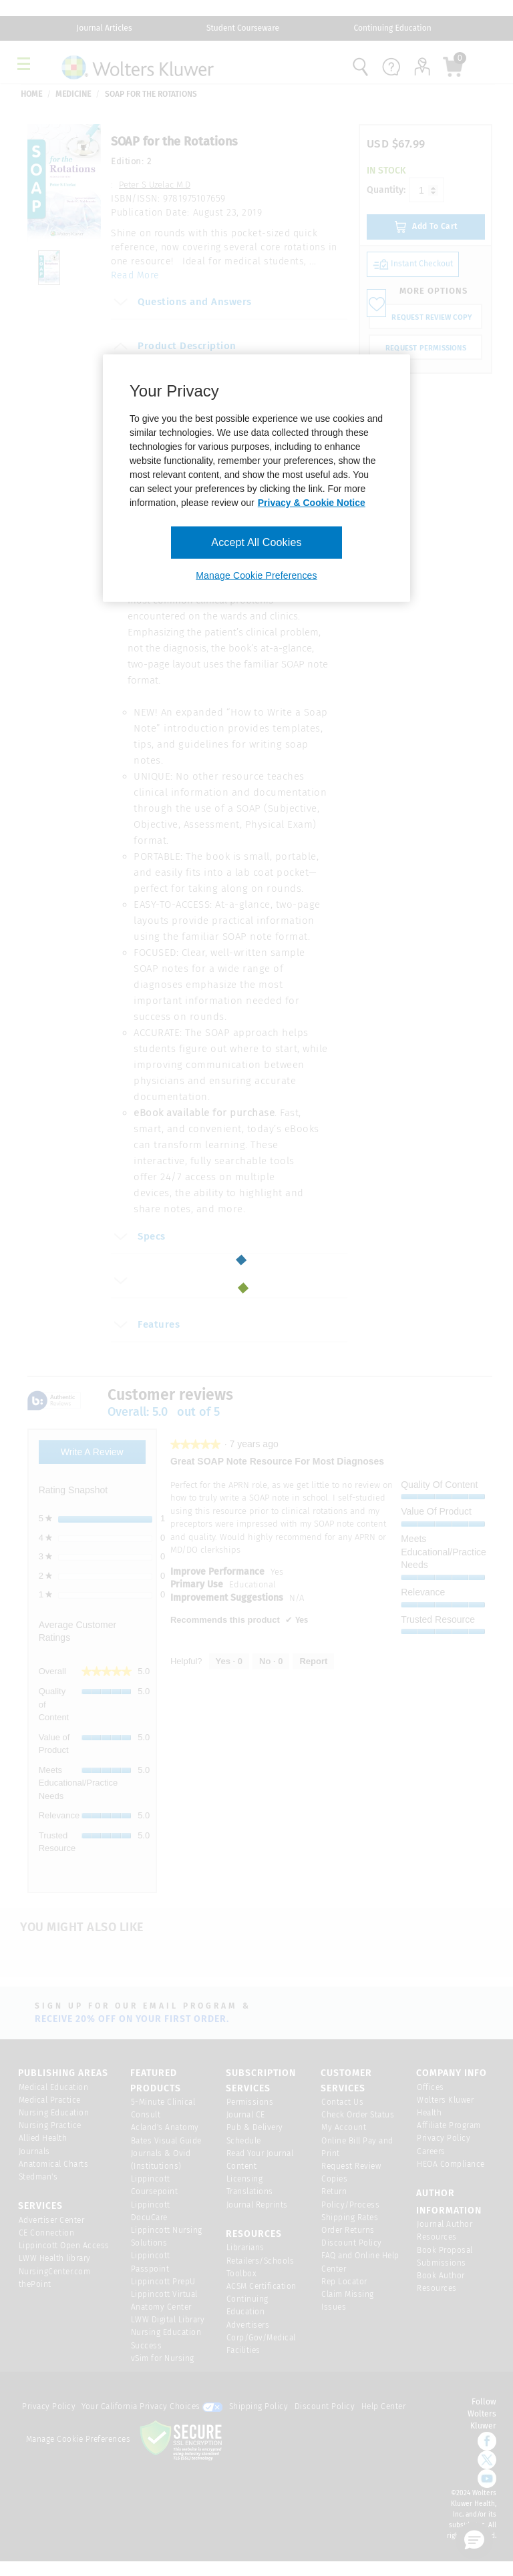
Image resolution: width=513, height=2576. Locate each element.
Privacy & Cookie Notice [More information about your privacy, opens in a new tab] (311, 502)
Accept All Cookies (256, 542)
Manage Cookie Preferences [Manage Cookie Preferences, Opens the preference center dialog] (256, 575)
